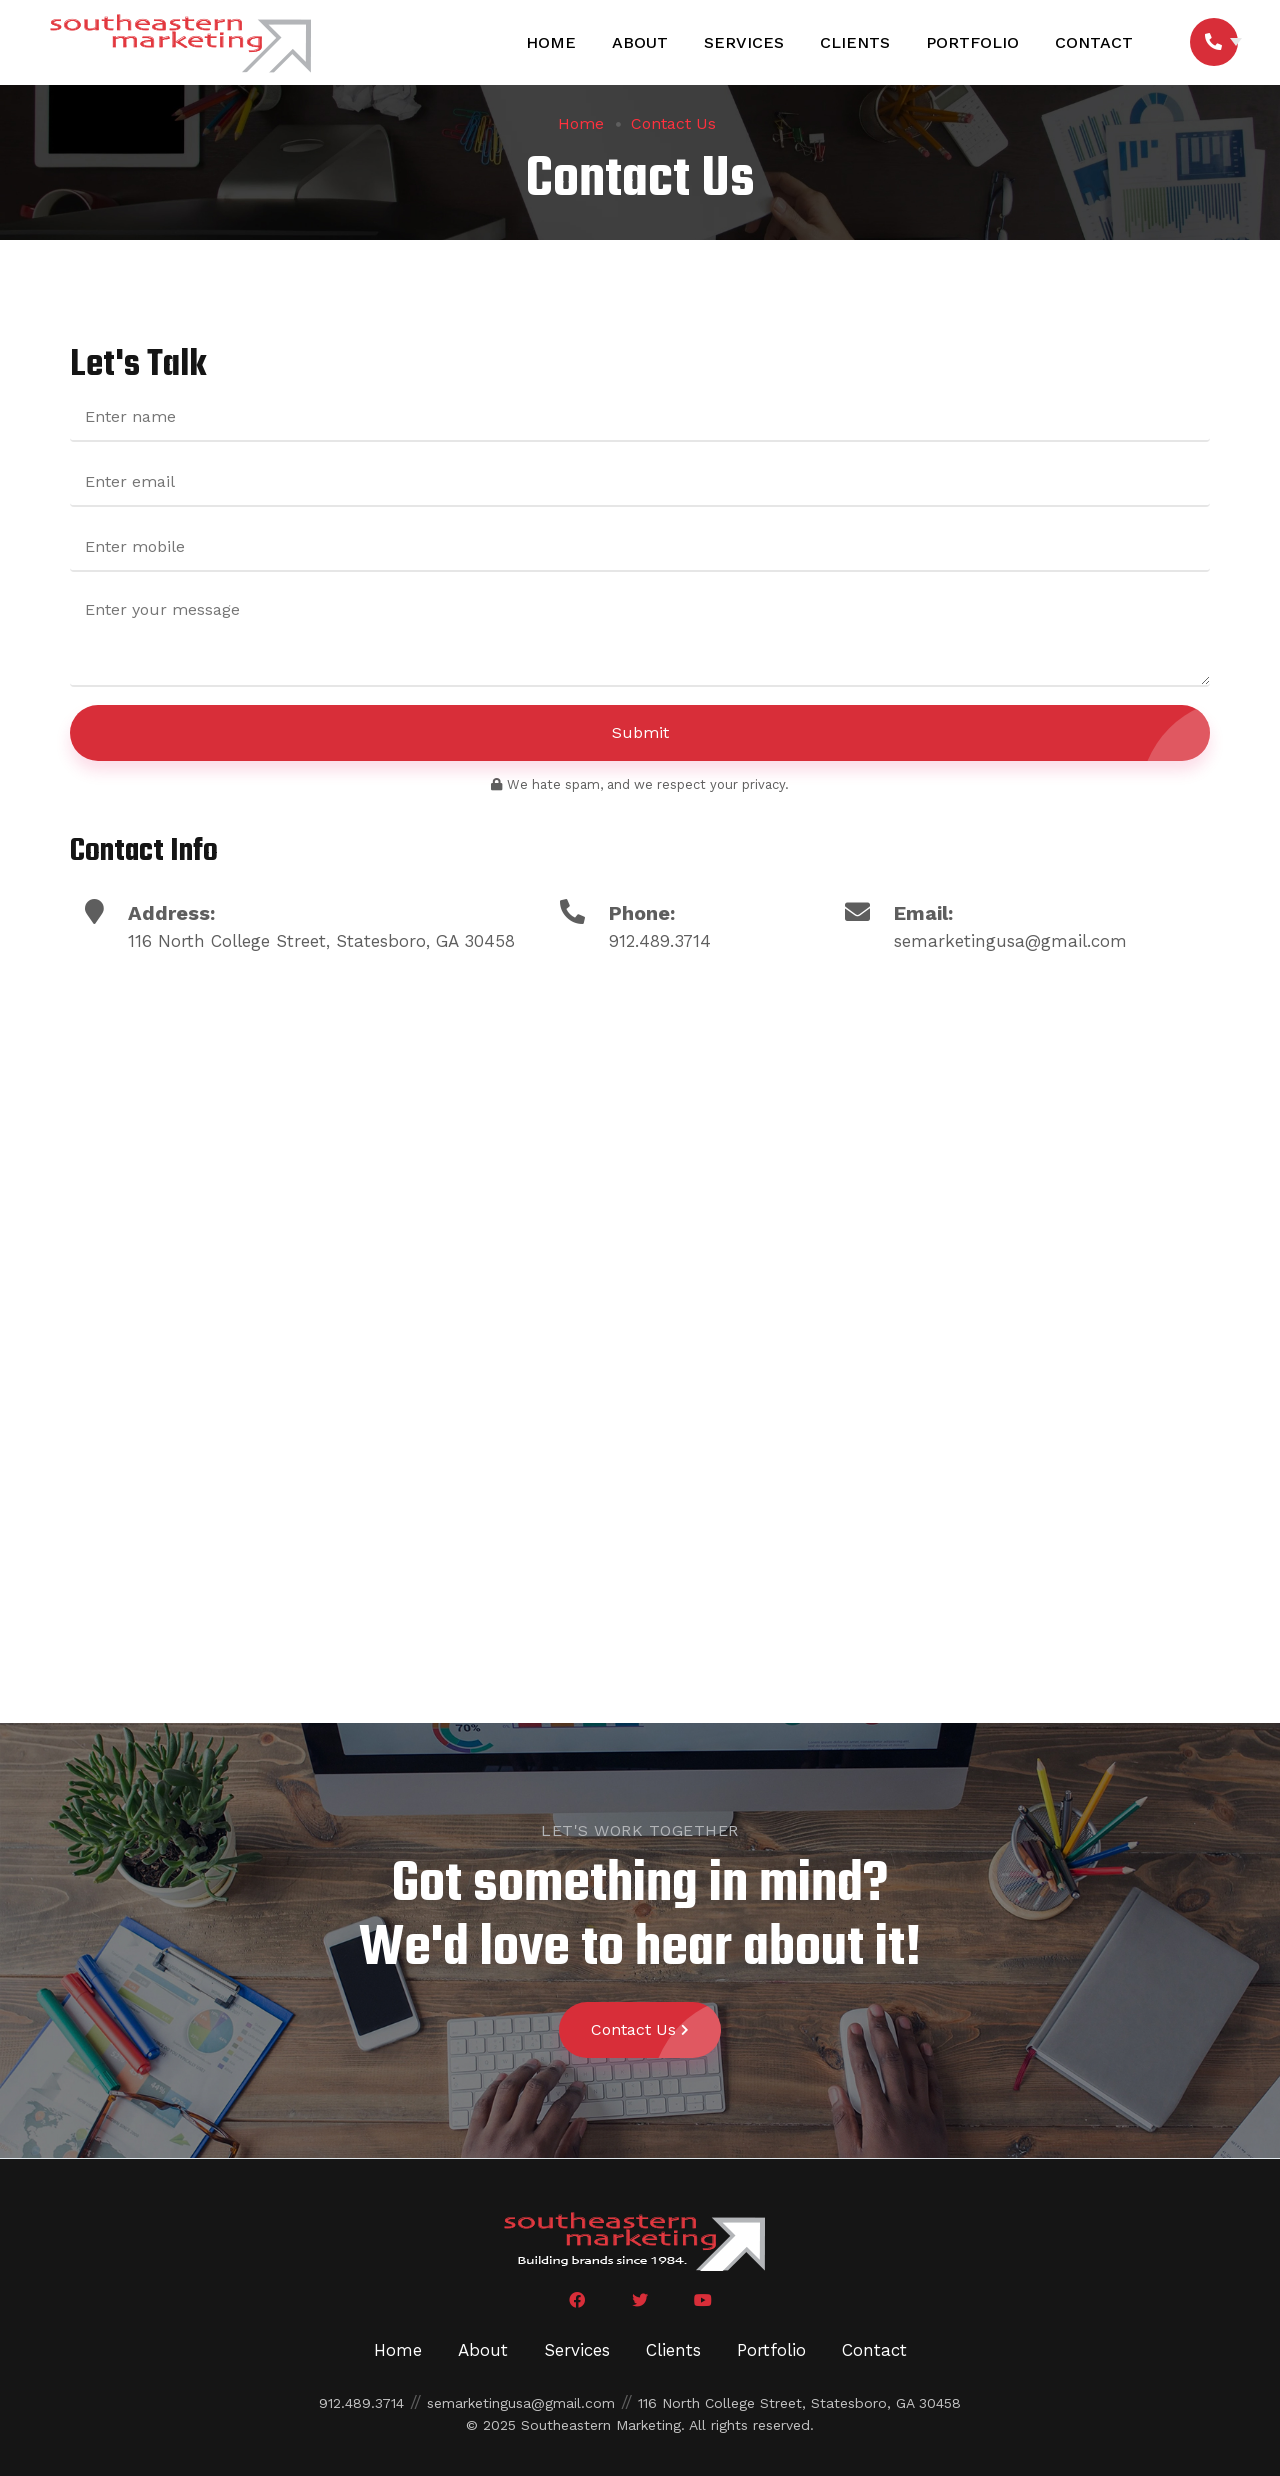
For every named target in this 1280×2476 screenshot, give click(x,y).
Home (550, 42)
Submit (911, 733)
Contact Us (673, 124)
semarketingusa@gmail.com (1010, 941)
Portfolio (971, 42)
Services (743, 42)
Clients (854, 42)
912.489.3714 (660, 941)
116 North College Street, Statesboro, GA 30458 (799, 2403)
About (639, 42)
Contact (1093, 42)
